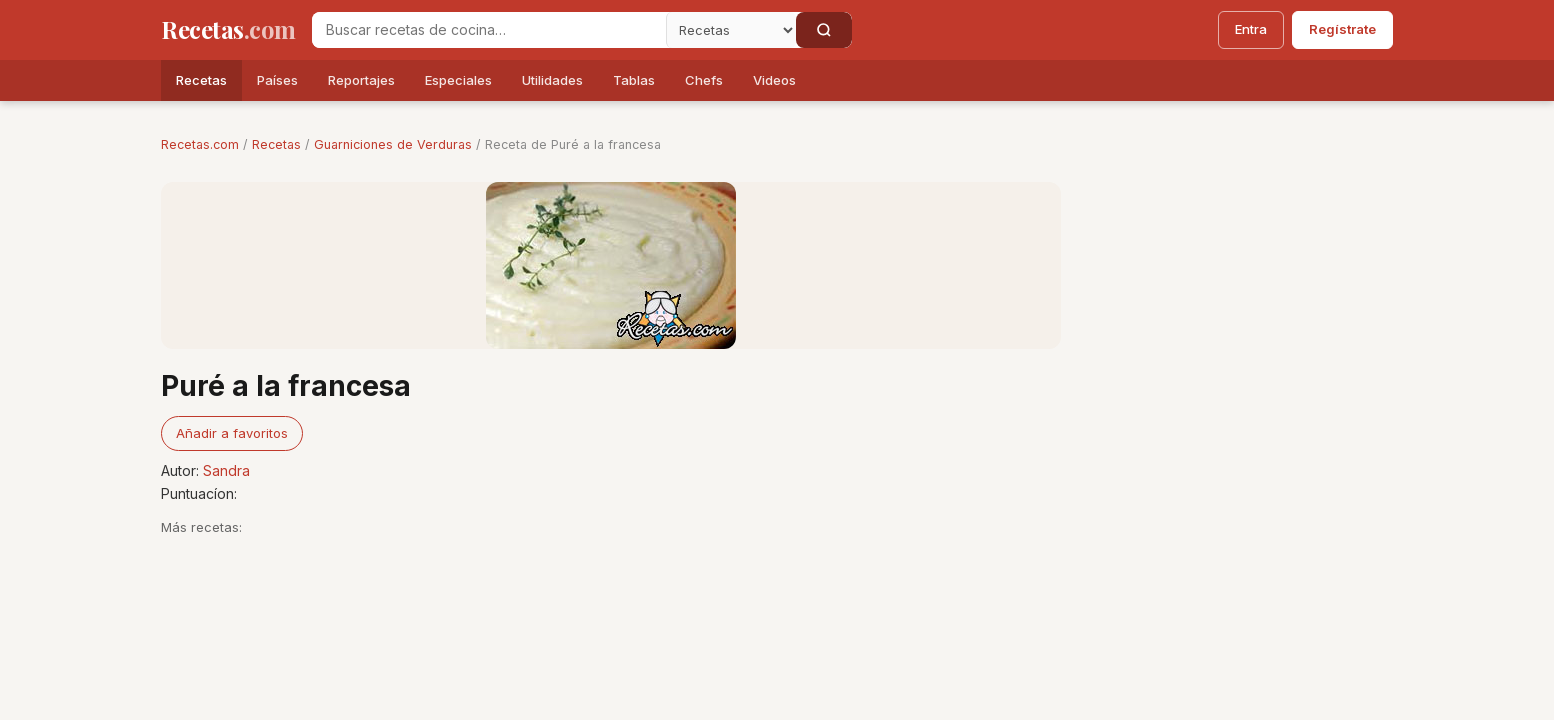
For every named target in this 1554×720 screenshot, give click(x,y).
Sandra (226, 470)
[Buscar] (824, 30)
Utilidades (552, 80)
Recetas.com (200, 144)
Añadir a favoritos (232, 433)
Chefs (704, 80)
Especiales (458, 80)
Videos (774, 80)
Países (277, 80)
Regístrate (1342, 29)
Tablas (634, 80)
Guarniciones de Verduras (393, 144)
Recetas (201, 80)
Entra (1251, 29)
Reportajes (361, 80)
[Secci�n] (731, 30)
